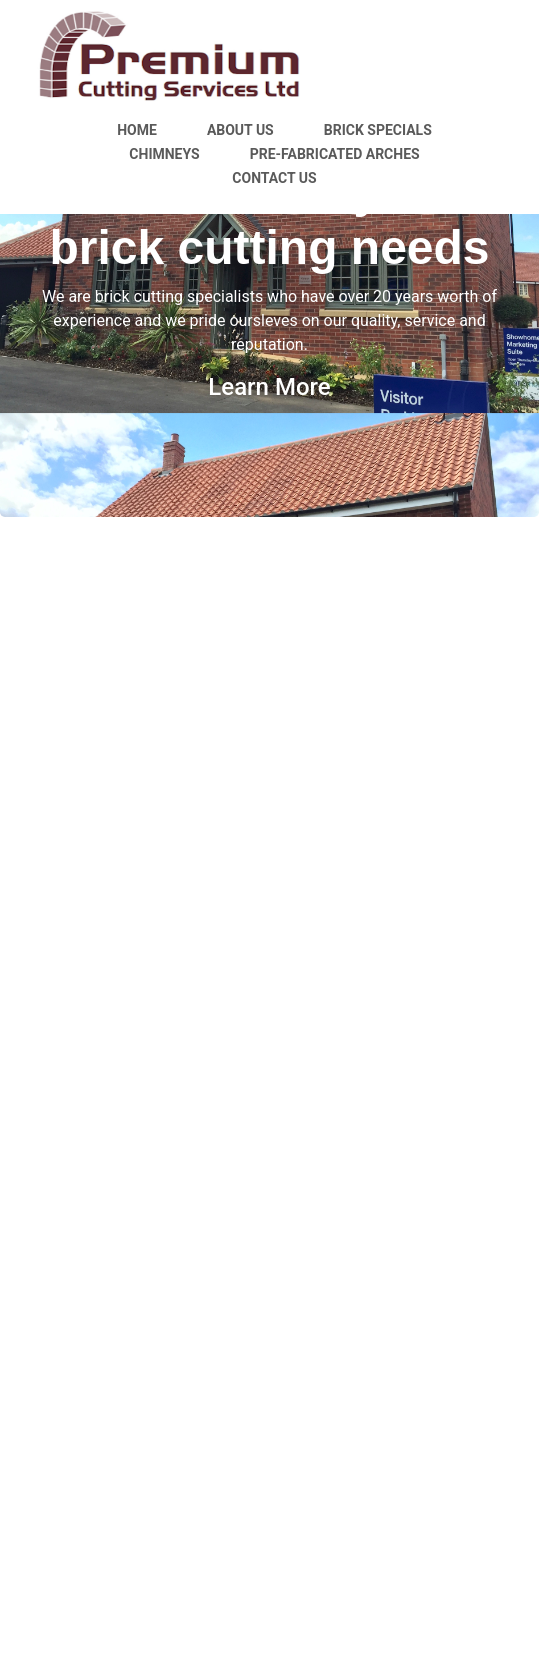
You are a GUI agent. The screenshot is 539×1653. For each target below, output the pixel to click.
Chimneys (164, 154)
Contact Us (274, 178)
